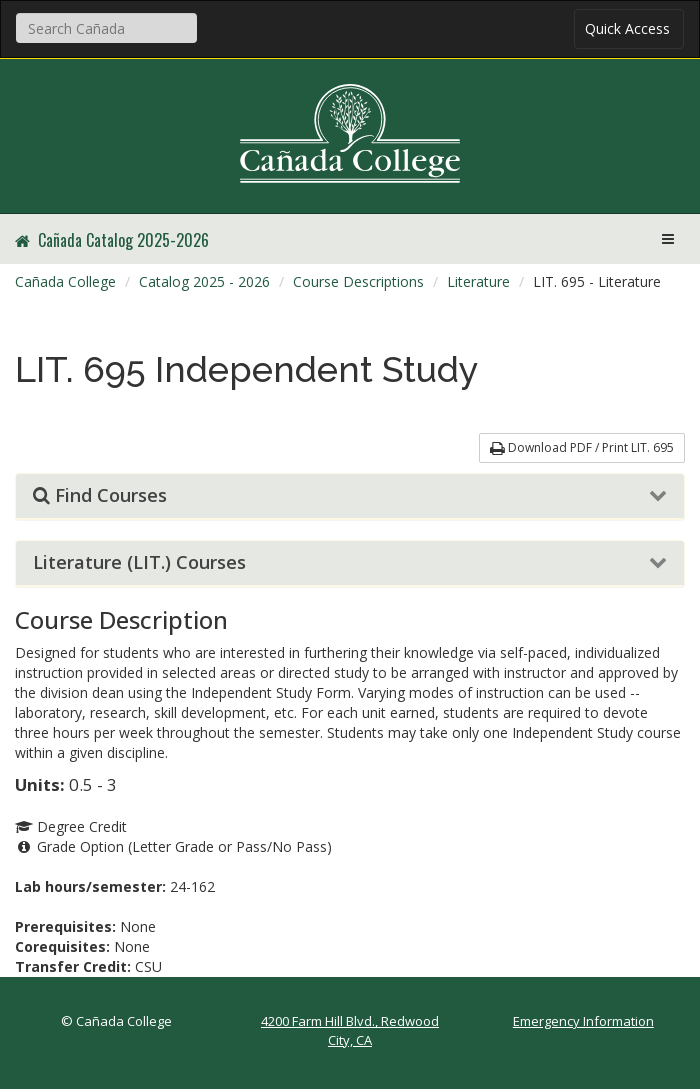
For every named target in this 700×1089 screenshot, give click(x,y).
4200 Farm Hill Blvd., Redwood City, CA (350, 1030)
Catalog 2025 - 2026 (204, 281)
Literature (478, 281)
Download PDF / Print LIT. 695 (582, 447)
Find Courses (100, 496)
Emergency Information (583, 1021)
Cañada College (65, 281)
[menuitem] (65, 282)
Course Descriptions (358, 281)
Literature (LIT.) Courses (139, 563)
